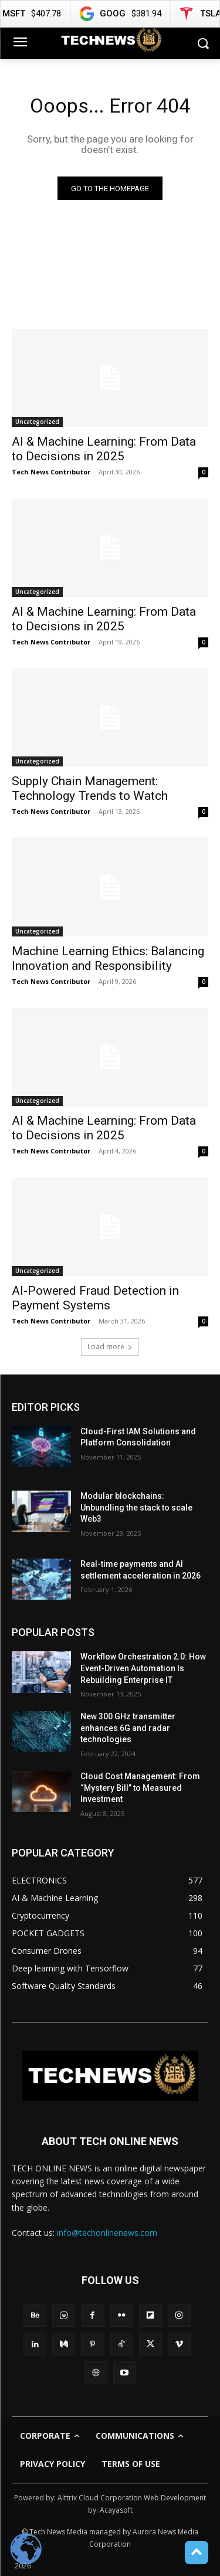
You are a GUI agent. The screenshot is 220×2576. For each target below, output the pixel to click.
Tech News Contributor (51, 471)
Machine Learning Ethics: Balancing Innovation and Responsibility (108, 958)
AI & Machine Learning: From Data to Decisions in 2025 (104, 619)
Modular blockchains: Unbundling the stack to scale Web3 (136, 1507)
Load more (110, 1347)
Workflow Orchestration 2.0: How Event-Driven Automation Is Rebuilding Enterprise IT (143, 1668)
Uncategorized (37, 422)
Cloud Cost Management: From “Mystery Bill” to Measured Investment (140, 1787)
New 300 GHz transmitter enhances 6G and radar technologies (127, 1728)
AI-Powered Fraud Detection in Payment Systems (95, 1298)
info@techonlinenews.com (107, 2232)
